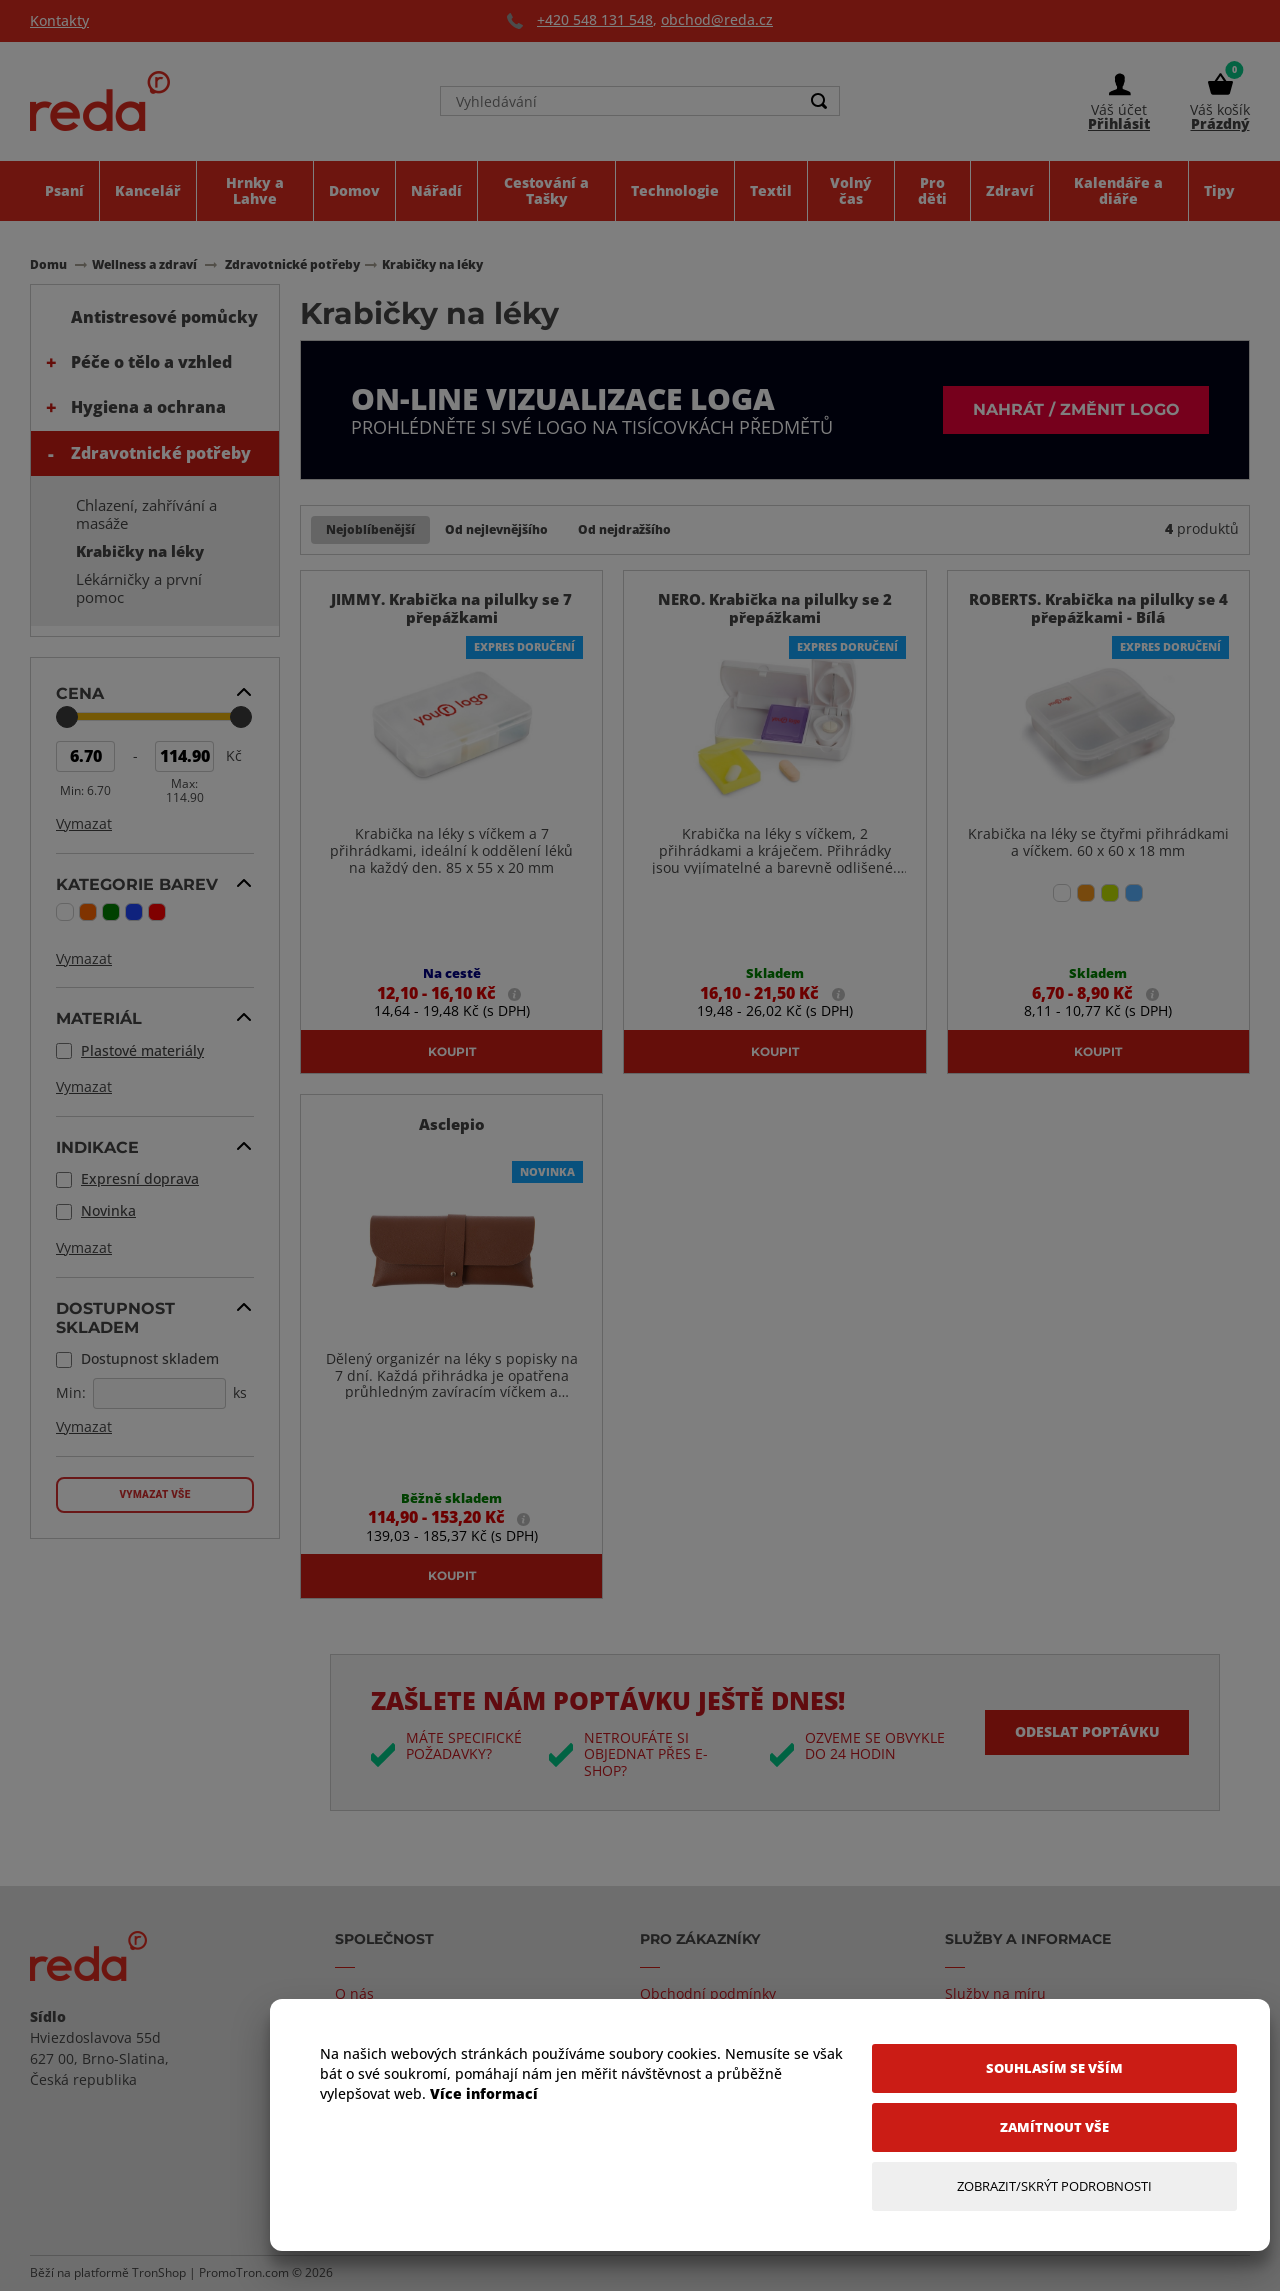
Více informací (484, 2093)
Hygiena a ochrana (148, 407)
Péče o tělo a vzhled (151, 362)
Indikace (97, 1147)
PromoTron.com (244, 2272)
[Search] (819, 102)
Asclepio (452, 1124)
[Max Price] (184, 756)
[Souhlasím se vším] (1054, 2068)
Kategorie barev (137, 884)
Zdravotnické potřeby (161, 453)
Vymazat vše (154, 1494)
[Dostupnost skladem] (159, 1393)
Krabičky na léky (140, 551)
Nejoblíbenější (370, 529)
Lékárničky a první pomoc (139, 588)
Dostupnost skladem (115, 1317)
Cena (80, 693)
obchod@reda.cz (717, 19)
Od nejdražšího (624, 529)
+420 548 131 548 (595, 19)
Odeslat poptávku (1086, 1731)
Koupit (452, 1051)
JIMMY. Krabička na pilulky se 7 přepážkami (451, 609)
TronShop (159, 2272)
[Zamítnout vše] (1054, 2127)
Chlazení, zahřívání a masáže (146, 514)
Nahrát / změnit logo (1075, 409)
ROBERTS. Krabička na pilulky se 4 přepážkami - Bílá (1098, 609)
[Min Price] (85, 756)
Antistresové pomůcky (164, 317)
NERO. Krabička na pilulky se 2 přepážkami (775, 609)
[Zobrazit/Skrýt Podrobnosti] (1054, 2186)
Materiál (99, 1018)
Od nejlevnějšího (496, 529)
